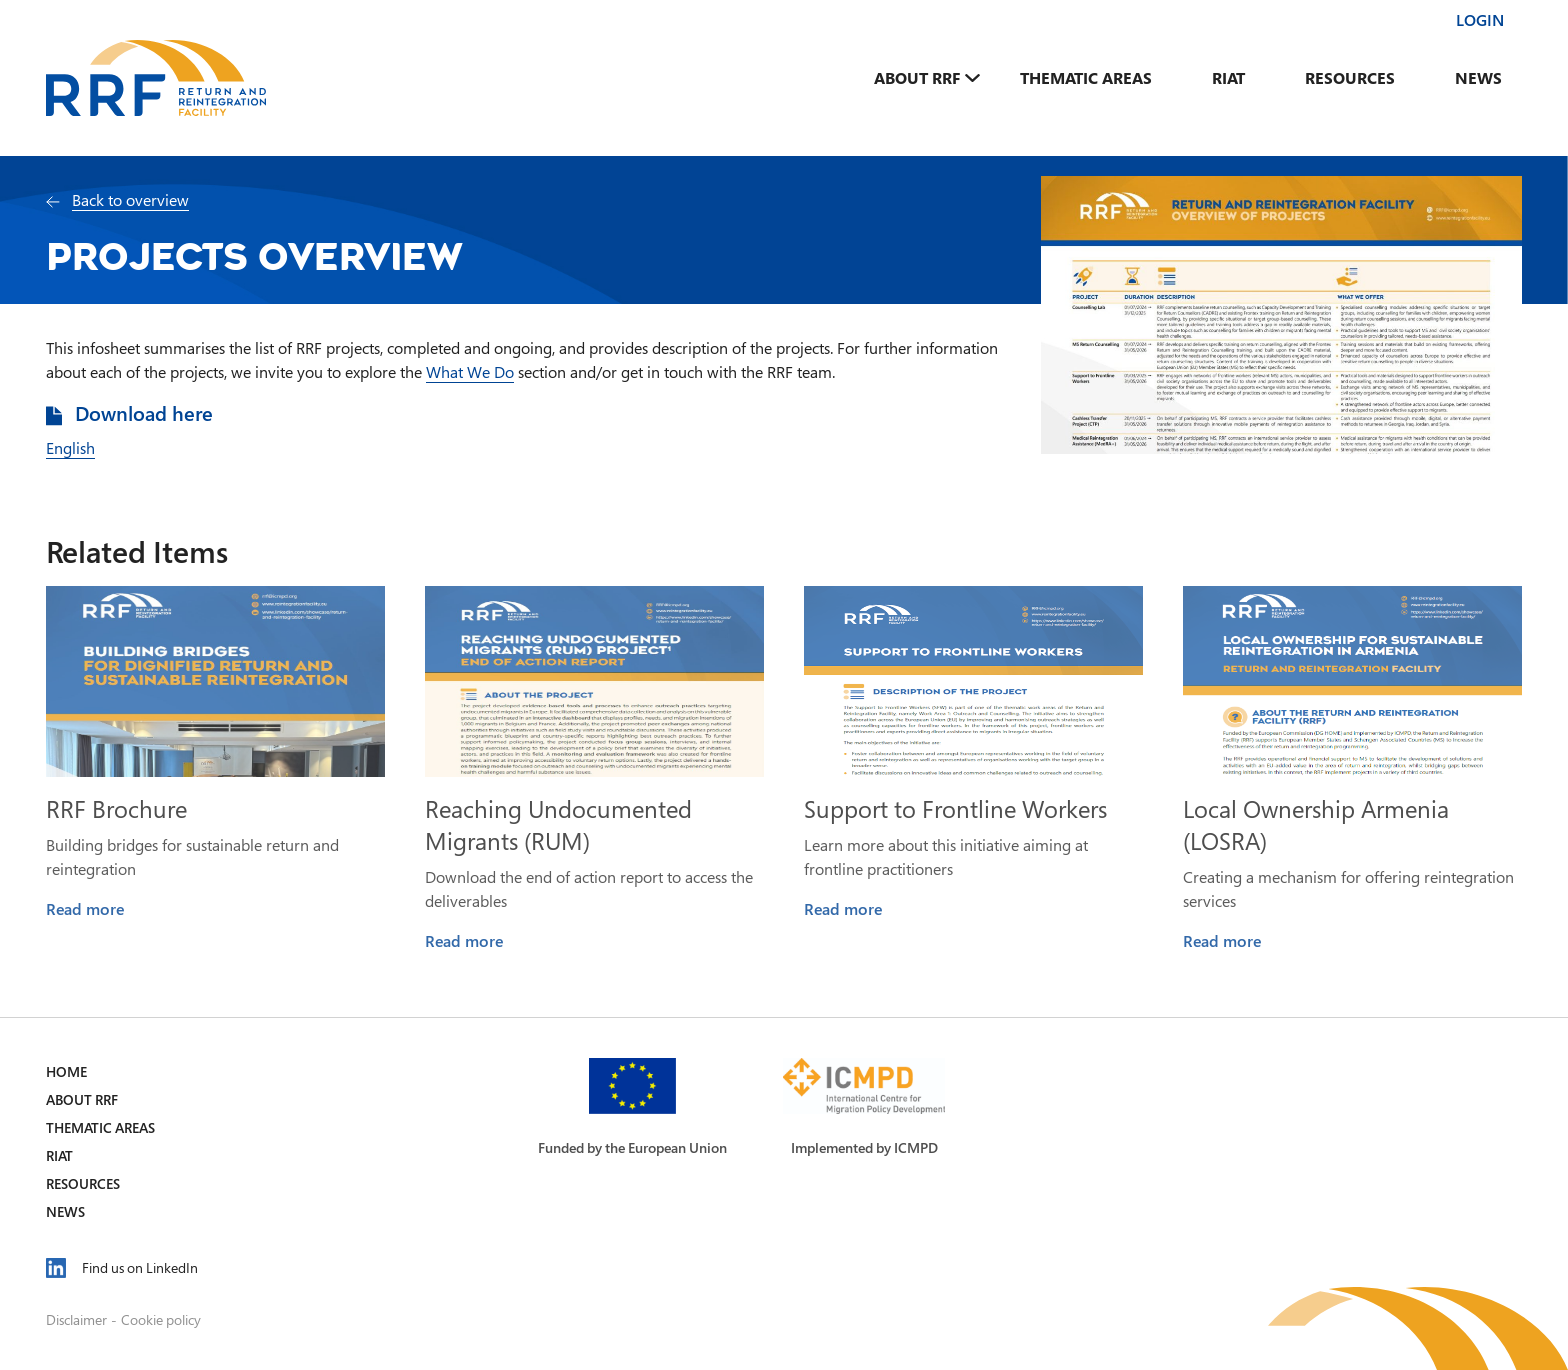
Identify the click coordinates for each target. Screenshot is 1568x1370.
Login (1480, 20)
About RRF (917, 78)
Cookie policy (161, 1319)
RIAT (1228, 78)
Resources (1350, 78)
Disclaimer (76, 1319)
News (1478, 78)
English (70, 448)
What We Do (470, 372)
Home (66, 1071)
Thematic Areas (1086, 78)
